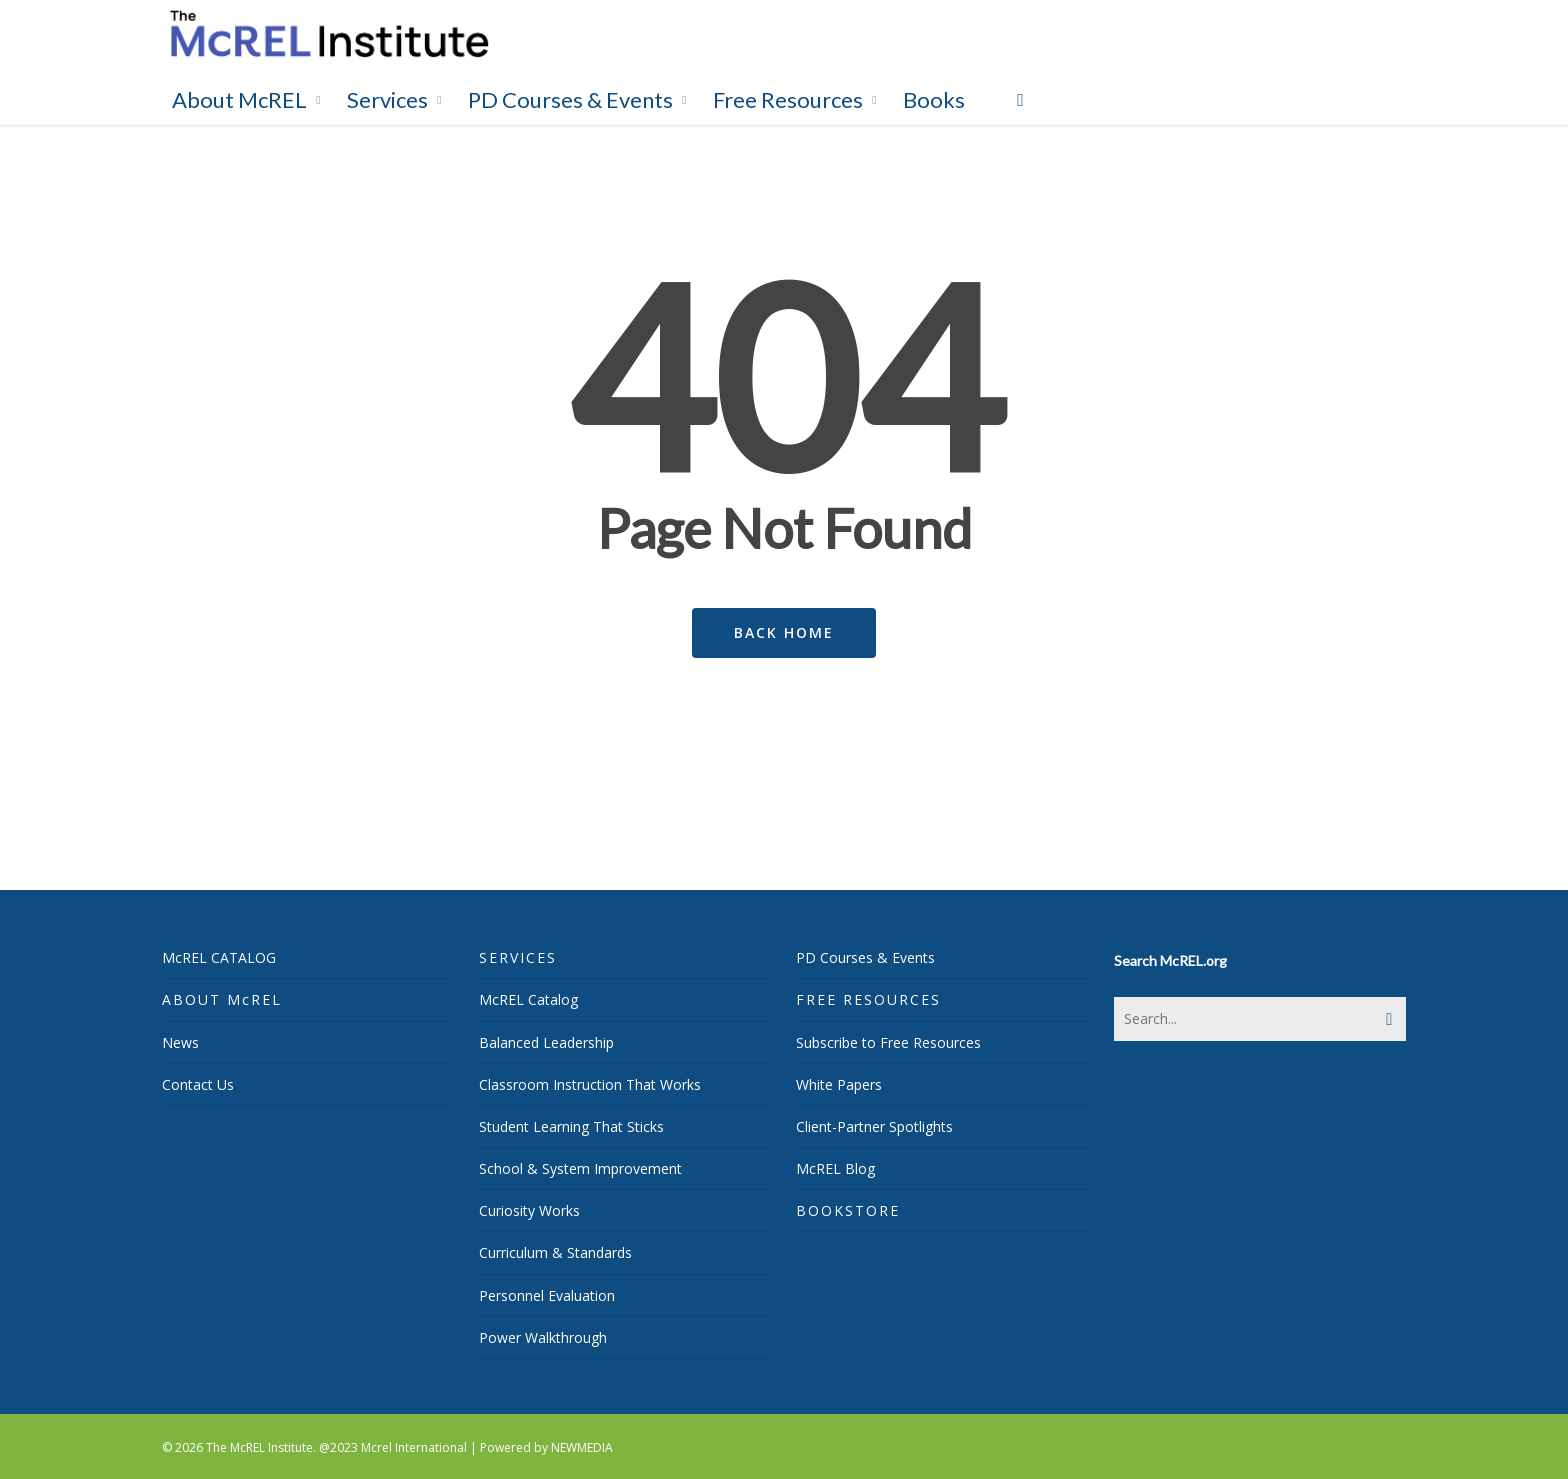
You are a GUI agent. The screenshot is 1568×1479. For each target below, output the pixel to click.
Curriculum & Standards (555, 1252)
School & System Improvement (580, 1168)
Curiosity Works (529, 1210)
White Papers (839, 1084)
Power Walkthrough (543, 1337)
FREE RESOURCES (868, 999)
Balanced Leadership (546, 1042)
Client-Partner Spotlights (874, 1126)
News (180, 1042)
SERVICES (518, 957)
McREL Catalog (528, 999)
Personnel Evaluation (547, 1295)
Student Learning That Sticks (571, 1126)
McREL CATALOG (219, 957)
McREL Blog (835, 1168)
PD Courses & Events (865, 957)
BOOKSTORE (848, 1210)
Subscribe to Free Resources (888, 1042)
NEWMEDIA (582, 1447)
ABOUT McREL (222, 999)
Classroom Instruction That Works (590, 1084)
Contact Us (198, 1084)
